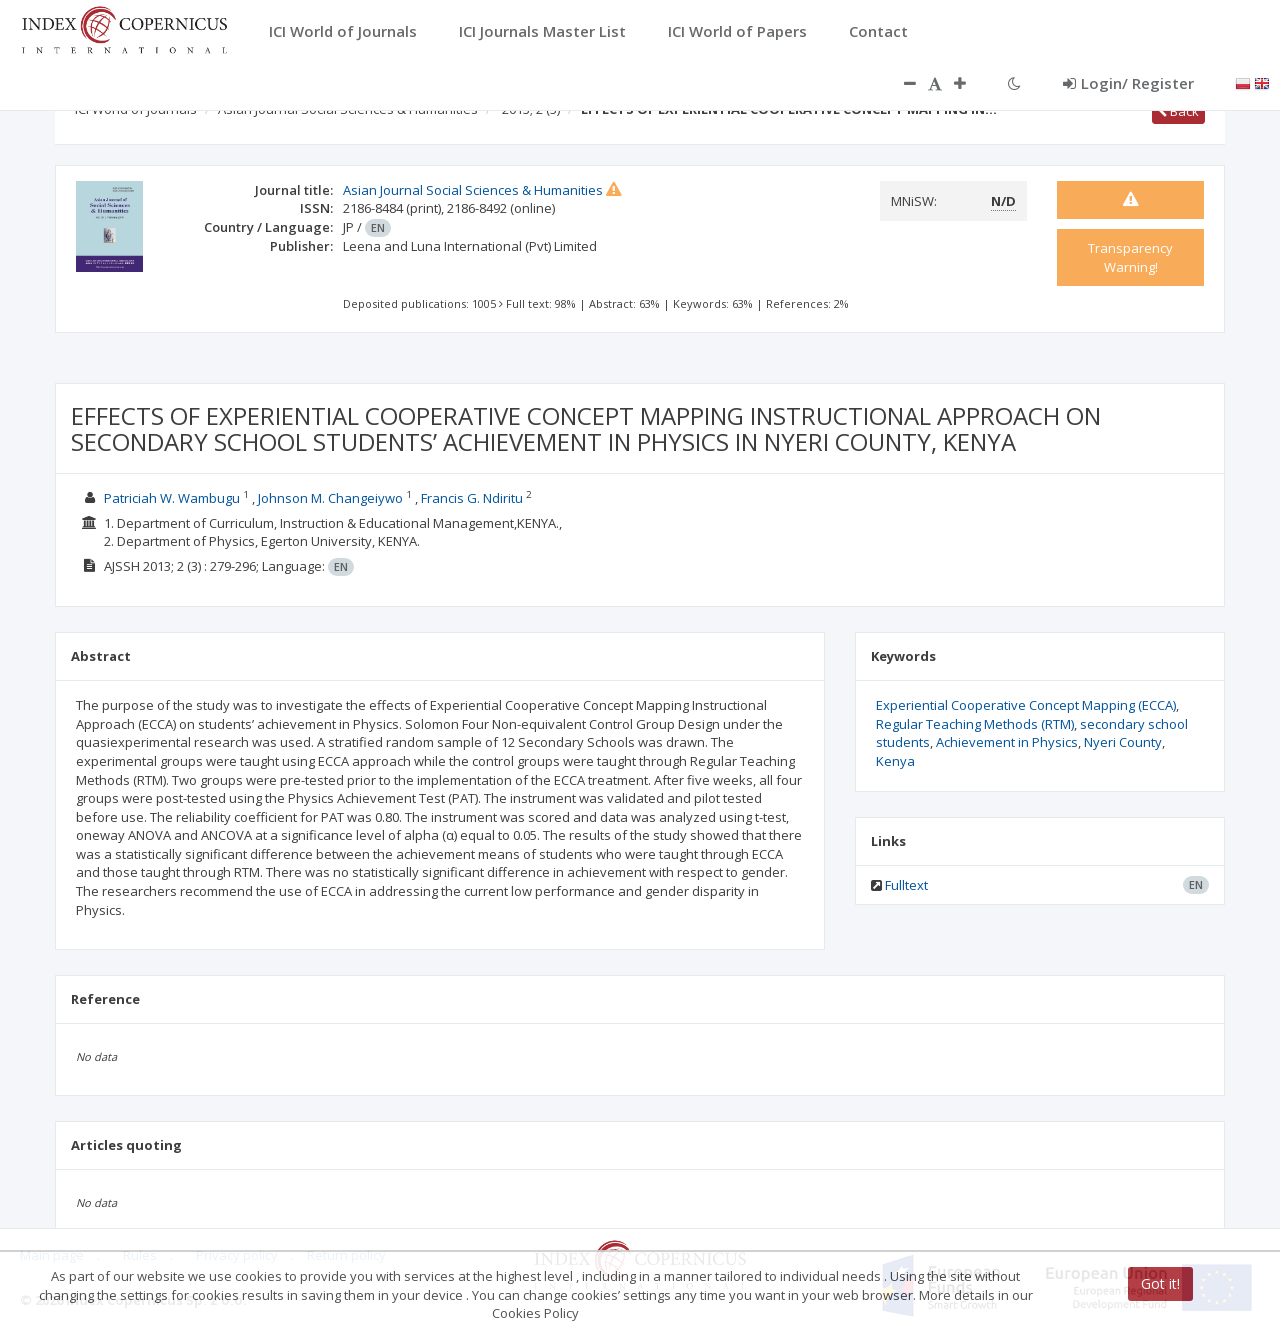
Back (1178, 111)
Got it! (1160, 1283)
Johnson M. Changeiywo (330, 498)
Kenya (895, 761)
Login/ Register (1128, 83)
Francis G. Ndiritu (472, 498)
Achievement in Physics (1007, 742)
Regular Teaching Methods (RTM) (975, 724)
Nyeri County (1123, 742)
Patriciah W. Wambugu (172, 498)
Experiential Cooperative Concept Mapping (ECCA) (1026, 705)
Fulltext (906, 885)
